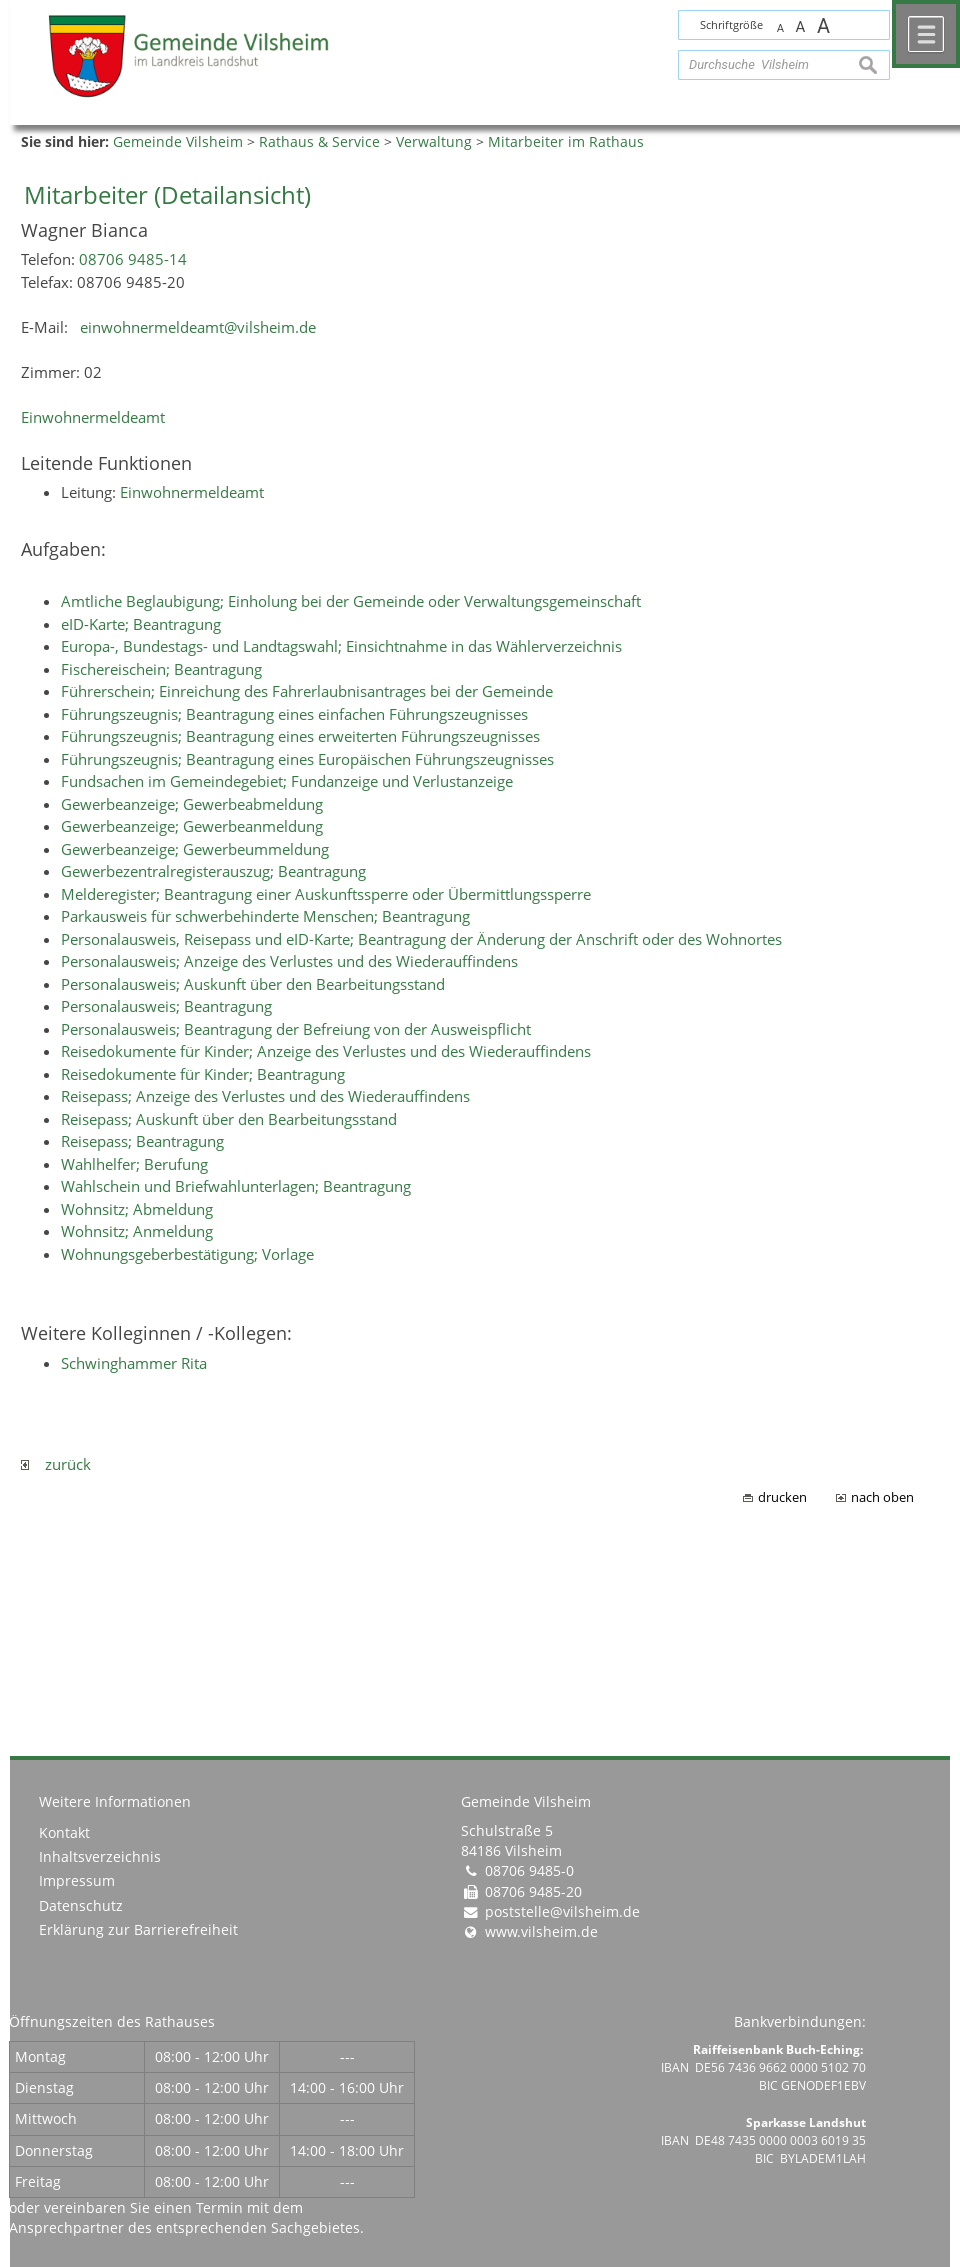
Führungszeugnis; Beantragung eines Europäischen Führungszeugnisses (307, 759)
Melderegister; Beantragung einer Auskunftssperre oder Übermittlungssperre (326, 894)
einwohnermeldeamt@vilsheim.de (198, 327)
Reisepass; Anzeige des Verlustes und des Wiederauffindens (265, 1096)
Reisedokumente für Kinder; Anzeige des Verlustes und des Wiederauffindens (326, 1051)
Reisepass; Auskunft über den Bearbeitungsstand (229, 1119)
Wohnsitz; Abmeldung (137, 1209)
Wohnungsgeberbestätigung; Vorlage (187, 1254)
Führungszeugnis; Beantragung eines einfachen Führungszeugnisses (294, 714)
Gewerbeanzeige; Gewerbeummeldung (195, 849)
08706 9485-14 (133, 259)
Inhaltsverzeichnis (100, 1857)
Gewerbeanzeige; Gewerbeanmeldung (192, 826)
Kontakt (64, 1833)
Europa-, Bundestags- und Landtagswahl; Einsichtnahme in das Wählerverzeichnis (341, 646)
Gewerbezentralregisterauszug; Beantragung (213, 871)
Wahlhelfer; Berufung (134, 1164)
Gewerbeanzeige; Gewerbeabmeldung (192, 804)
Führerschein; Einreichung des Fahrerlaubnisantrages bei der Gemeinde (307, 691)
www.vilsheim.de (541, 1932)
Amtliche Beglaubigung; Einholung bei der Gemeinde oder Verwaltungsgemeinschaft (351, 601)
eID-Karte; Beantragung (141, 624)
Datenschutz (81, 1906)
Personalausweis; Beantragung (166, 1006)
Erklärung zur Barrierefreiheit (138, 1930)
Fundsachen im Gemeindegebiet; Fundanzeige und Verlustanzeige (287, 781)
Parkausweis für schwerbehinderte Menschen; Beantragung (265, 916)
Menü (926, 34)
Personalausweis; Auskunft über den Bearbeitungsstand (253, 984)
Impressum (77, 1881)
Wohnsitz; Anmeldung (137, 1231)
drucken (782, 1497)
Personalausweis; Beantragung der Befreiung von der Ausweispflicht (296, 1029)
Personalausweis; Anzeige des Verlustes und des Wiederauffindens (289, 961)
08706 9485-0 (529, 1871)
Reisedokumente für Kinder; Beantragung (203, 1074)
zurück (56, 1464)
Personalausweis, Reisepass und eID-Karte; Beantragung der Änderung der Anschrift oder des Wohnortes (421, 939)
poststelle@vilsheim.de (562, 1912)
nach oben (882, 1497)
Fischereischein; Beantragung (161, 669)
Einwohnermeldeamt (93, 417)
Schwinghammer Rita (134, 1363)
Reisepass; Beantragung (142, 1141)
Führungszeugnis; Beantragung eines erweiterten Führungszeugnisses (300, 736)
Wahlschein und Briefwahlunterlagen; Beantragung (236, 1186)
